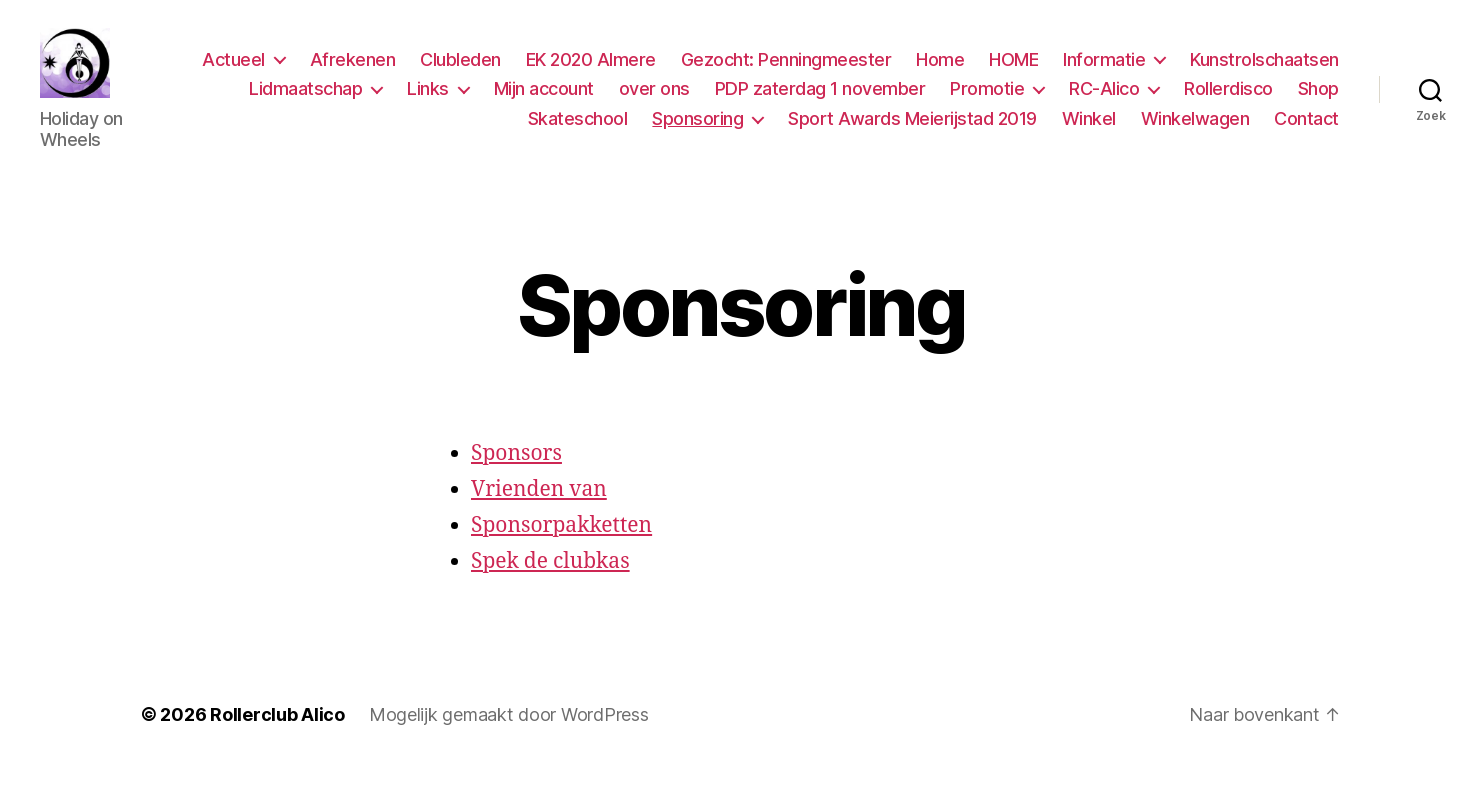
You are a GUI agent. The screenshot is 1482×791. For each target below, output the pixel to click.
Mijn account (544, 98)
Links (428, 98)
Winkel (1089, 128)
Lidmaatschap (305, 98)
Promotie (987, 98)
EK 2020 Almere (591, 69)
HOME (1013, 69)
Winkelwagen (1195, 128)
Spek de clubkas (550, 581)
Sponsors (516, 473)
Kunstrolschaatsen (1264, 69)
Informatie (1104, 69)
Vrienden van (539, 509)
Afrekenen (353, 69)
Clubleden (460, 69)
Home (940, 69)
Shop (1318, 98)
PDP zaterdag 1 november (820, 98)
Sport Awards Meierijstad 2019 (912, 128)
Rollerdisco (1228, 98)
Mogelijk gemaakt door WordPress (509, 734)
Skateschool (578, 128)
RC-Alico (1104, 98)
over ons (654, 98)
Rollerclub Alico (277, 734)
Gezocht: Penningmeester (786, 69)
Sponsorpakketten (561, 545)
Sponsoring (697, 128)
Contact (1306, 128)
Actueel (233, 69)
